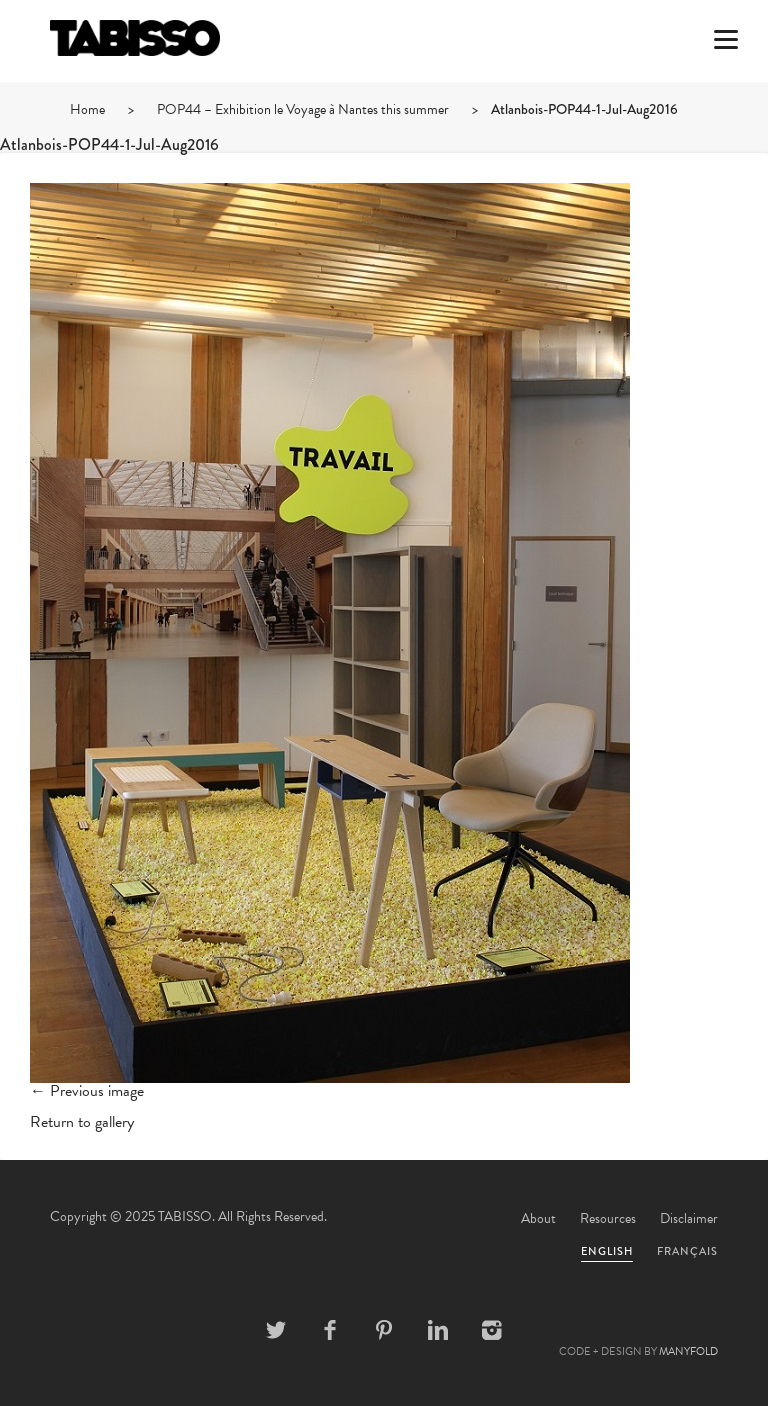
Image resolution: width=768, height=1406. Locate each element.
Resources (608, 1218)
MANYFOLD (688, 1351)
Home (87, 109)
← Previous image (87, 1091)
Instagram (492, 1330)
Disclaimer (689, 1218)
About (538, 1218)
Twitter (276, 1330)
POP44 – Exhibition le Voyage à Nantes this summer (303, 109)
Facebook (330, 1330)
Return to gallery (82, 1122)
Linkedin (438, 1330)
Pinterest (384, 1330)
